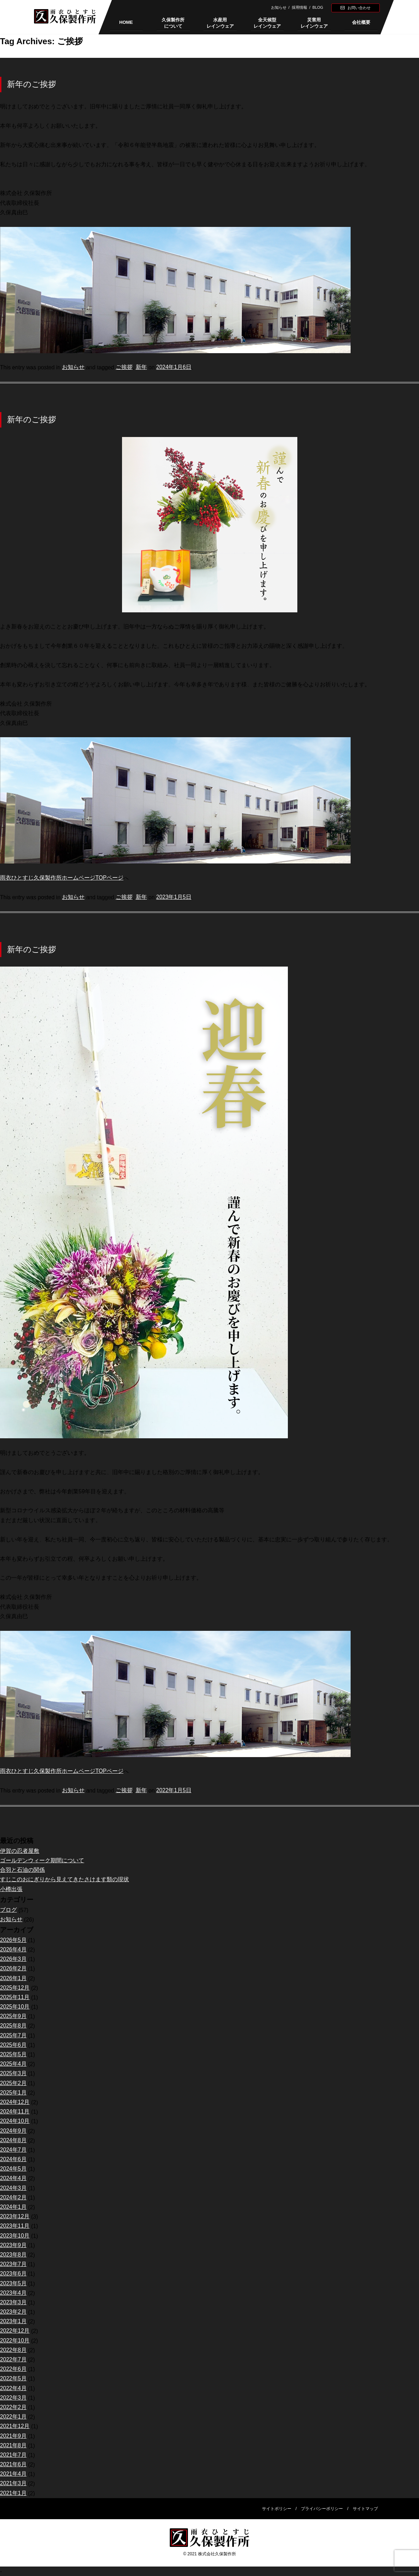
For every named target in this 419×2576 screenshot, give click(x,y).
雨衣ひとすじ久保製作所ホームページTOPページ (62, 878)
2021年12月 (15, 2426)
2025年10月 (15, 2007)
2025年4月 (13, 2064)
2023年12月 (15, 2217)
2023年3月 (13, 2303)
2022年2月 (13, 2407)
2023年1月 (13, 2322)
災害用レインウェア (314, 23)
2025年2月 (13, 2083)
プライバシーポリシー (322, 2508)
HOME (126, 22)
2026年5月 (13, 1940)
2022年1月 (13, 2417)
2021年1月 (13, 2493)
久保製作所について (173, 23)
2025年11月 (15, 1997)
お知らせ (278, 7)
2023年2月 (13, 2312)
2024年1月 (13, 2207)
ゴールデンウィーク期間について (42, 1861)
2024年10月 (15, 2121)
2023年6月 (13, 2274)
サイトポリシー (276, 2508)
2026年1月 (13, 1979)
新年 (141, 367)
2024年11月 (15, 2112)
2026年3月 (13, 1959)
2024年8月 (13, 2141)
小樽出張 (11, 1889)
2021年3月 (13, 2484)
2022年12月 (15, 2331)
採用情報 (299, 7)
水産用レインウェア (220, 23)
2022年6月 (13, 2369)
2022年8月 (13, 2350)
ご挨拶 (124, 367)
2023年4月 (13, 2293)
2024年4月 (13, 2178)
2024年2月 (13, 2198)
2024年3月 (13, 2188)
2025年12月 (15, 1988)
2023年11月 (15, 2226)
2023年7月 (13, 2264)
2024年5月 (13, 2169)
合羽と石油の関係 (22, 1870)
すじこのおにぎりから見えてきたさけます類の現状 (64, 1880)
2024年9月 (13, 2131)
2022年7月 (13, 2360)
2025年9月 (13, 2016)
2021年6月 (13, 2465)
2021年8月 (13, 2446)
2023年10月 (15, 2236)
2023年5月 (13, 2284)
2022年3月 (13, 2398)
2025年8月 (13, 2026)
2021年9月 (13, 2436)
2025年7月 (13, 2036)
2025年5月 (13, 2055)
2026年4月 (13, 1950)
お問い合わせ (359, 8)
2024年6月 (13, 2160)
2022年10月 (15, 2341)
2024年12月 (15, 2102)
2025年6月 (13, 2045)
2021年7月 (13, 2455)
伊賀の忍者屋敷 (19, 1851)
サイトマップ (365, 2508)
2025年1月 (13, 2093)
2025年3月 (13, 2074)
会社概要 (361, 22)
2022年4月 (13, 2389)
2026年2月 (13, 1969)
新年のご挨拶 (31, 84)
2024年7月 (13, 2150)
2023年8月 (13, 2255)
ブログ (8, 1910)
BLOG (317, 7)
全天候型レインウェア (267, 23)
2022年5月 (13, 2379)
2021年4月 (13, 2474)
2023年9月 (13, 2245)
